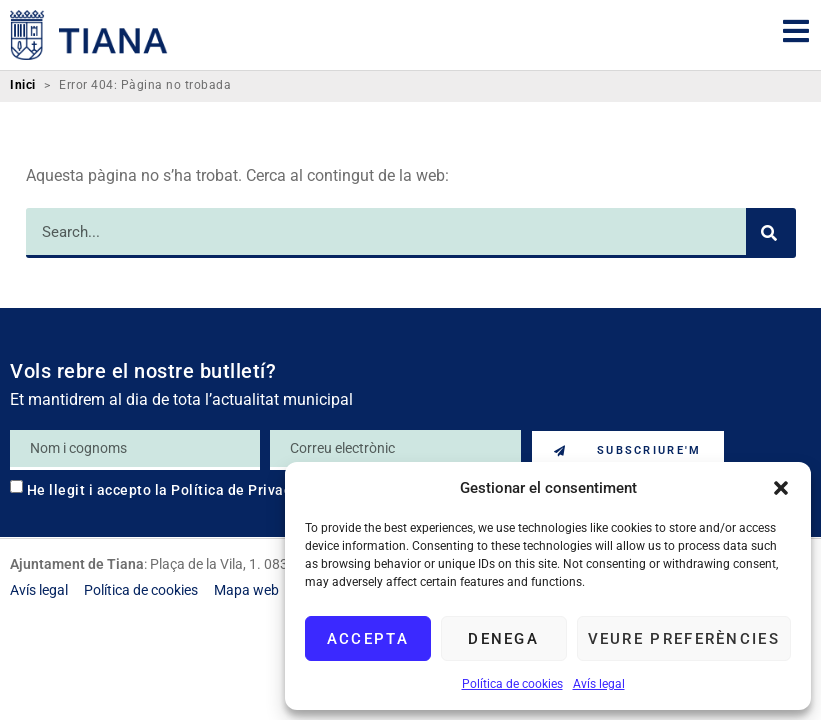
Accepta (368, 639)
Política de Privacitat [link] (243, 490)
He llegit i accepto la (171, 490)
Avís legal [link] (599, 684)
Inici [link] (23, 85)
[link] (89, 35)
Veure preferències (684, 639)
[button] (781, 488)
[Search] (771, 233)
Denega (503, 639)
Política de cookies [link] (512, 684)
